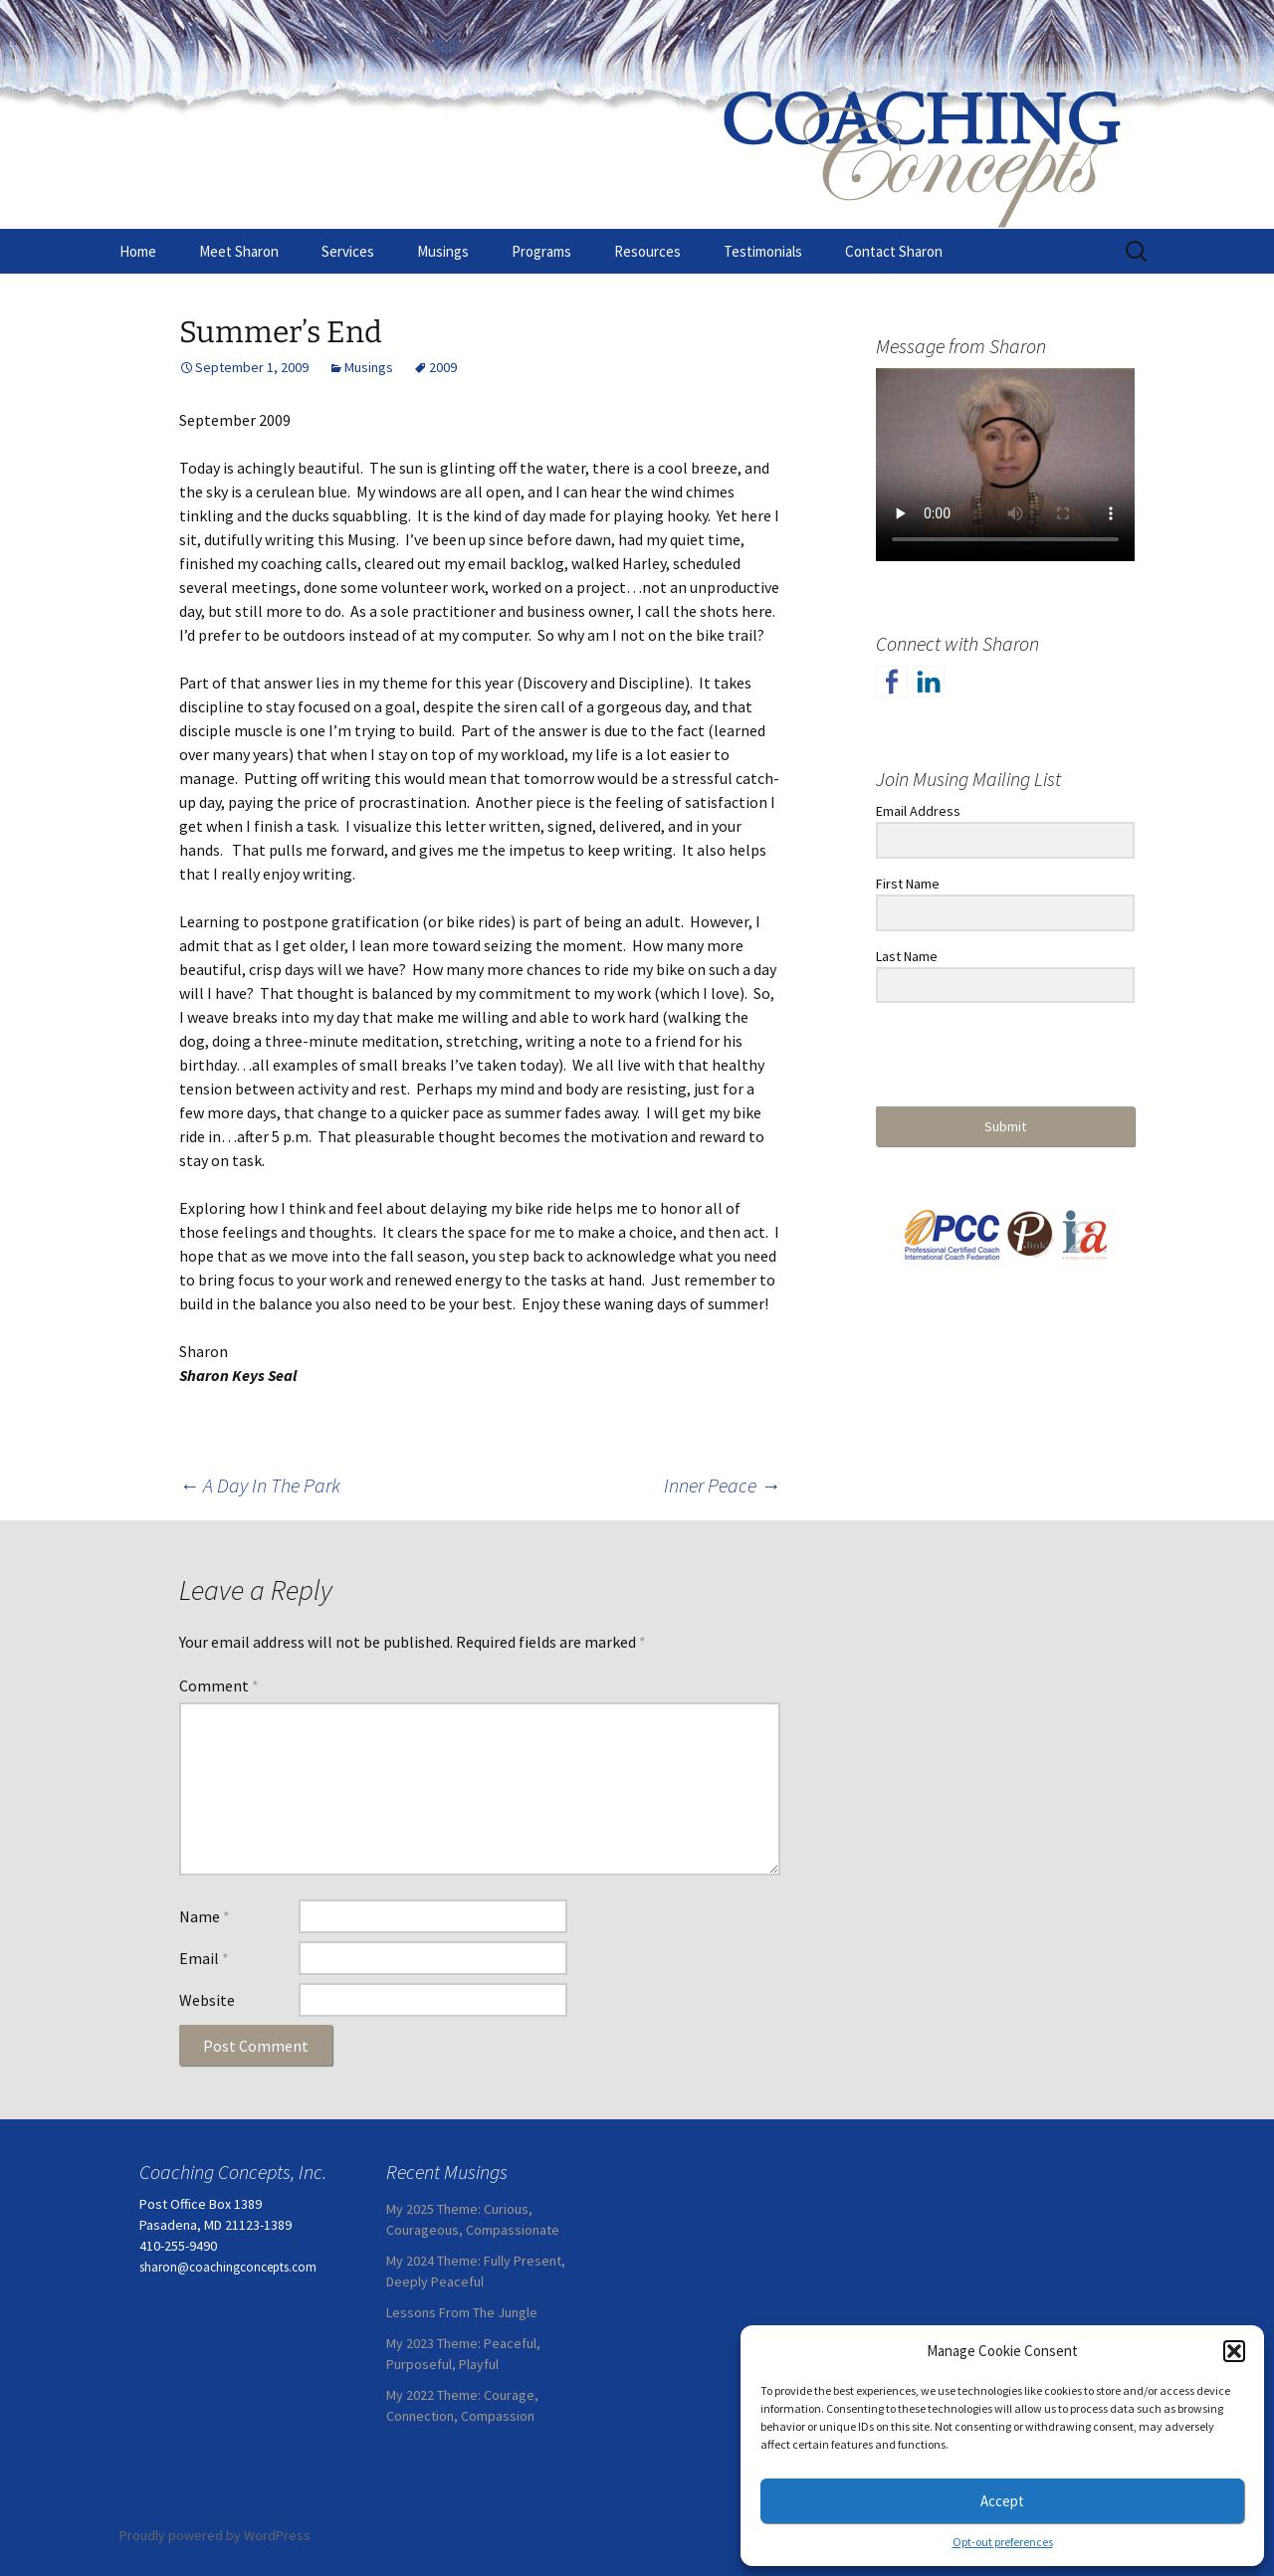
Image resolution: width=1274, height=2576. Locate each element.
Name (204, 1916)
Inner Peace (722, 1485)
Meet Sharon (239, 251)
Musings (443, 251)
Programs (541, 251)
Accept (1002, 2500)
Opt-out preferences (1003, 2541)
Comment (219, 1685)
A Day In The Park (259, 1485)
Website (207, 2000)
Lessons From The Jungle (461, 2312)
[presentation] (998, 1056)
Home (137, 251)
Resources (647, 251)
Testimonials (763, 251)
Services (347, 251)
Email (204, 1958)
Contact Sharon (894, 251)
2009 (443, 367)
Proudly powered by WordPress (215, 2535)
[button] (1234, 2351)
